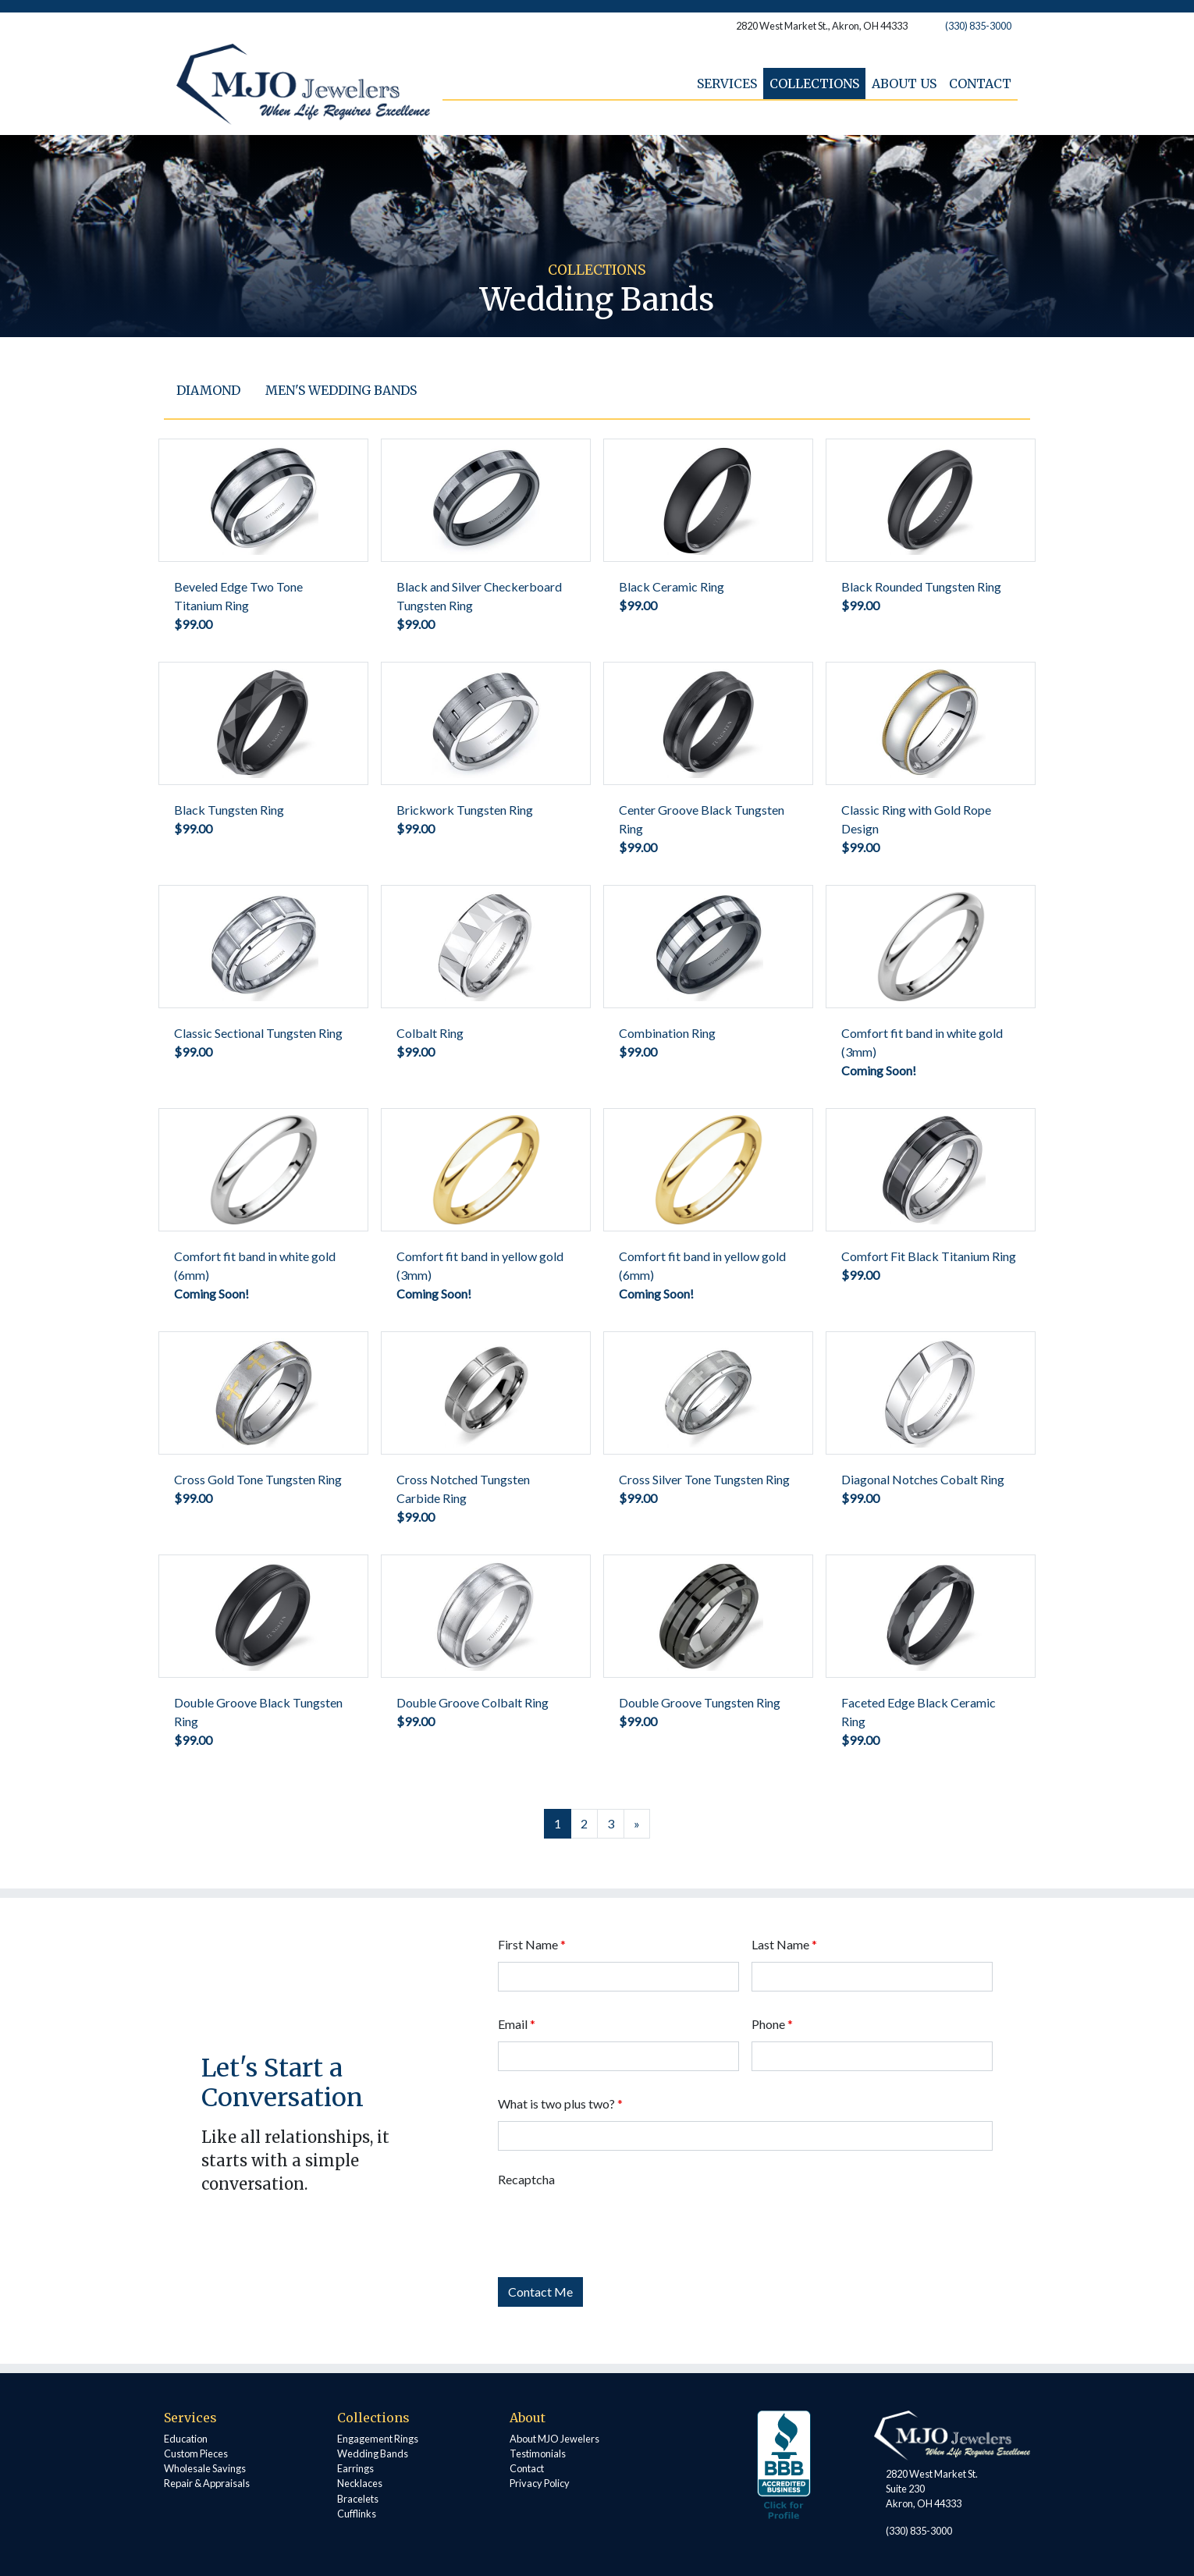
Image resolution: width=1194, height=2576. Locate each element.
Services (727, 83)
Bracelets (357, 2499)
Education (186, 2438)
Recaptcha (526, 2179)
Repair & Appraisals (207, 2483)
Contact (980, 83)
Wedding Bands (372, 2453)
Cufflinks (356, 2513)
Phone (772, 2023)
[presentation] (616, 2227)
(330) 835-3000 (978, 26)
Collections (814, 83)
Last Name (784, 1944)
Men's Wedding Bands (341, 390)
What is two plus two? (560, 2103)
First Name (532, 1944)
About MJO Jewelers (554, 2438)
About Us (904, 83)
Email (516, 2023)
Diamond (208, 390)
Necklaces (359, 2483)
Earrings (355, 2468)
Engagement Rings (377, 2438)
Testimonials (538, 2453)
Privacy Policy (540, 2483)
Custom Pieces (196, 2453)
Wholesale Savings (205, 2468)
